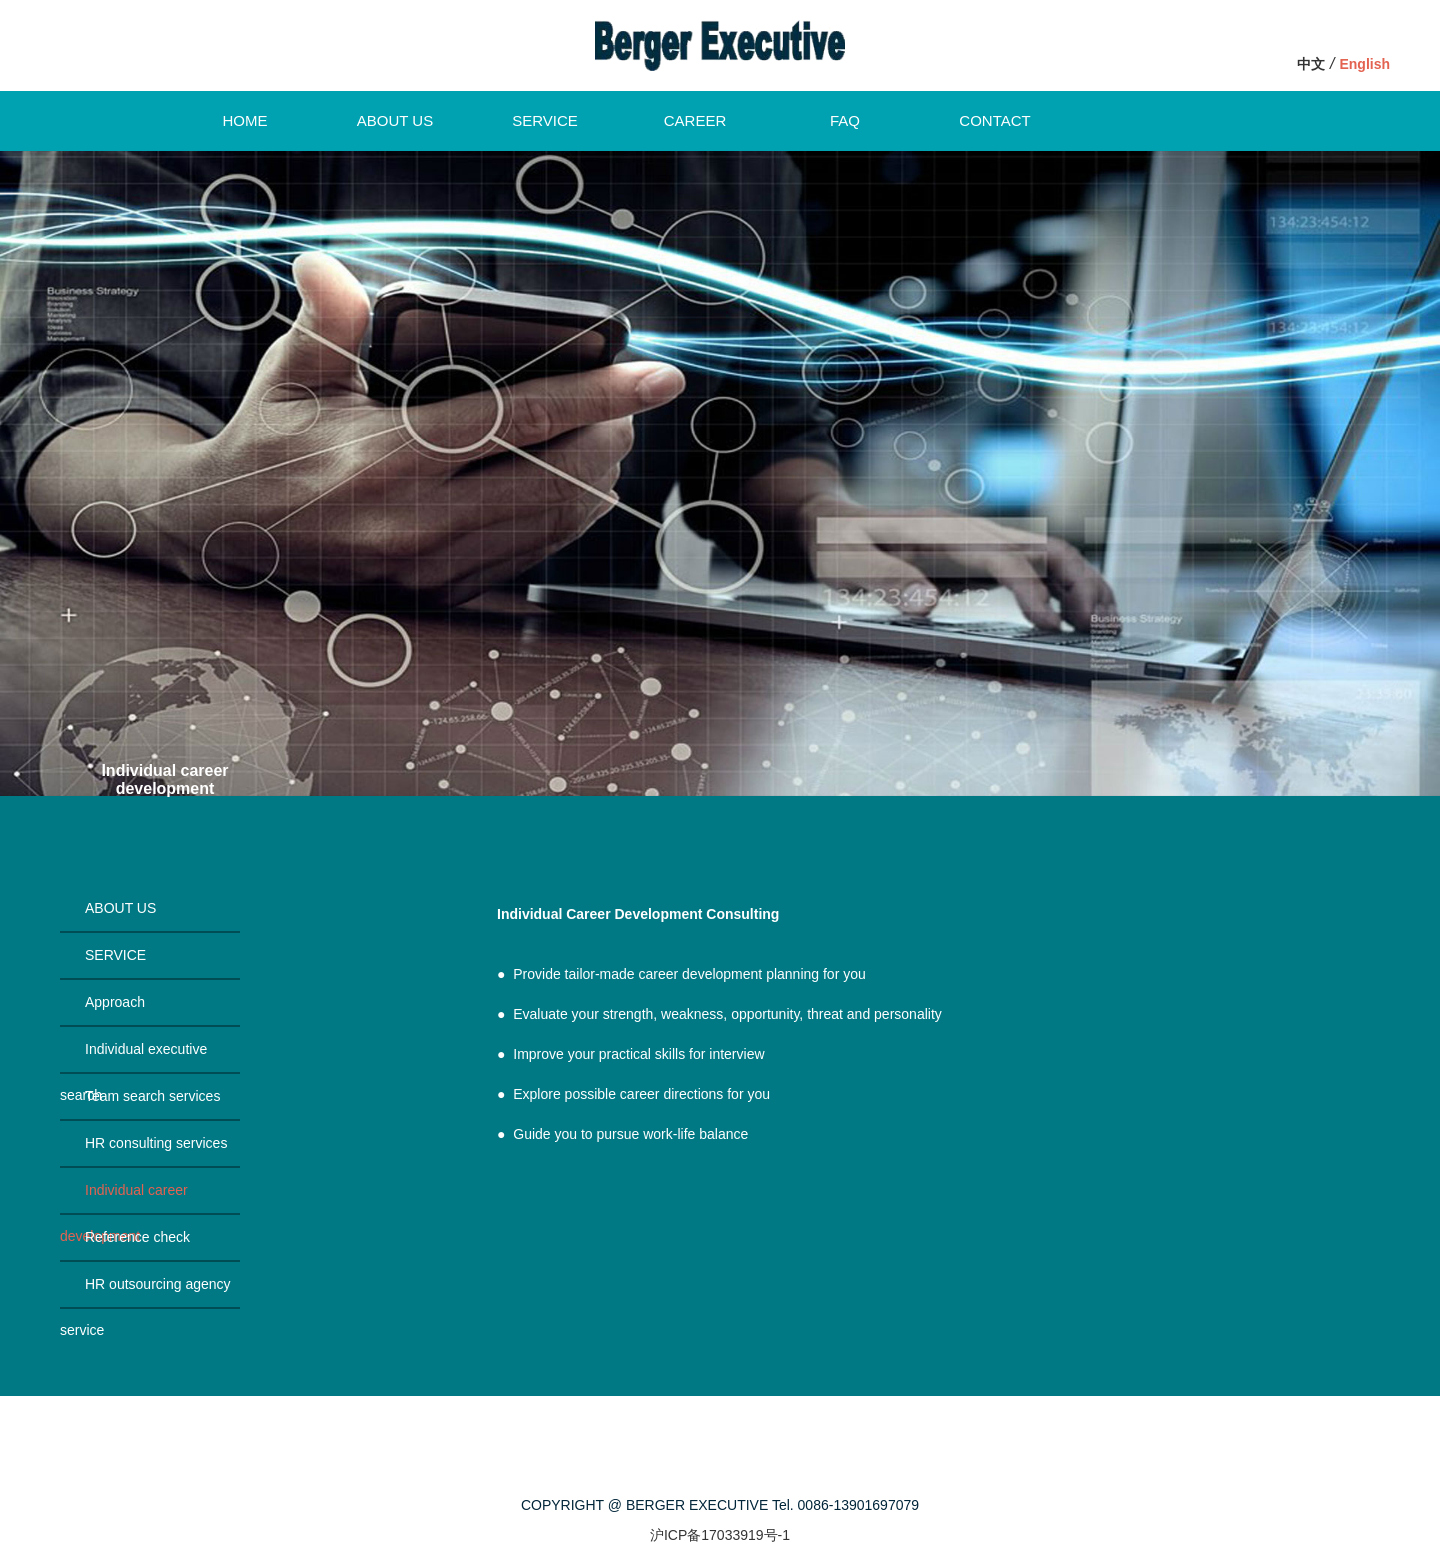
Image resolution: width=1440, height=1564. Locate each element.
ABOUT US (395, 120)
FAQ (845, 120)
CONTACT (994, 120)
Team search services (152, 1096)
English (1364, 64)
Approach (115, 1002)
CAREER (695, 120)
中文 (1311, 64)
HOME (245, 120)
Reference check (137, 1237)
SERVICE (545, 120)
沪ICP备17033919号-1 (720, 1535)
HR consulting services (156, 1143)
